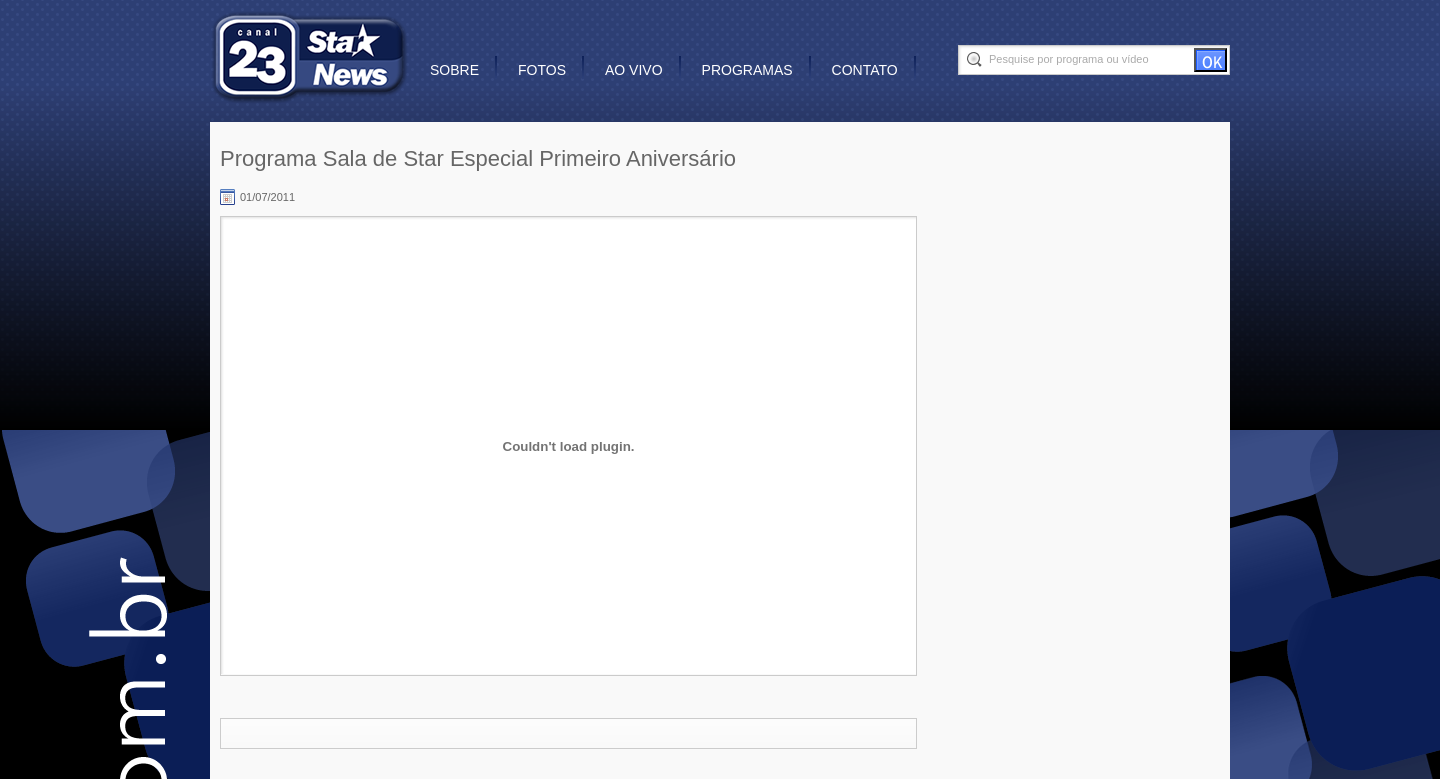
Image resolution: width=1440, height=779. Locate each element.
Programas (747, 70)
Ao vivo (634, 70)
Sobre (454, 70)
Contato (865, 70)
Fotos (542, 70)
